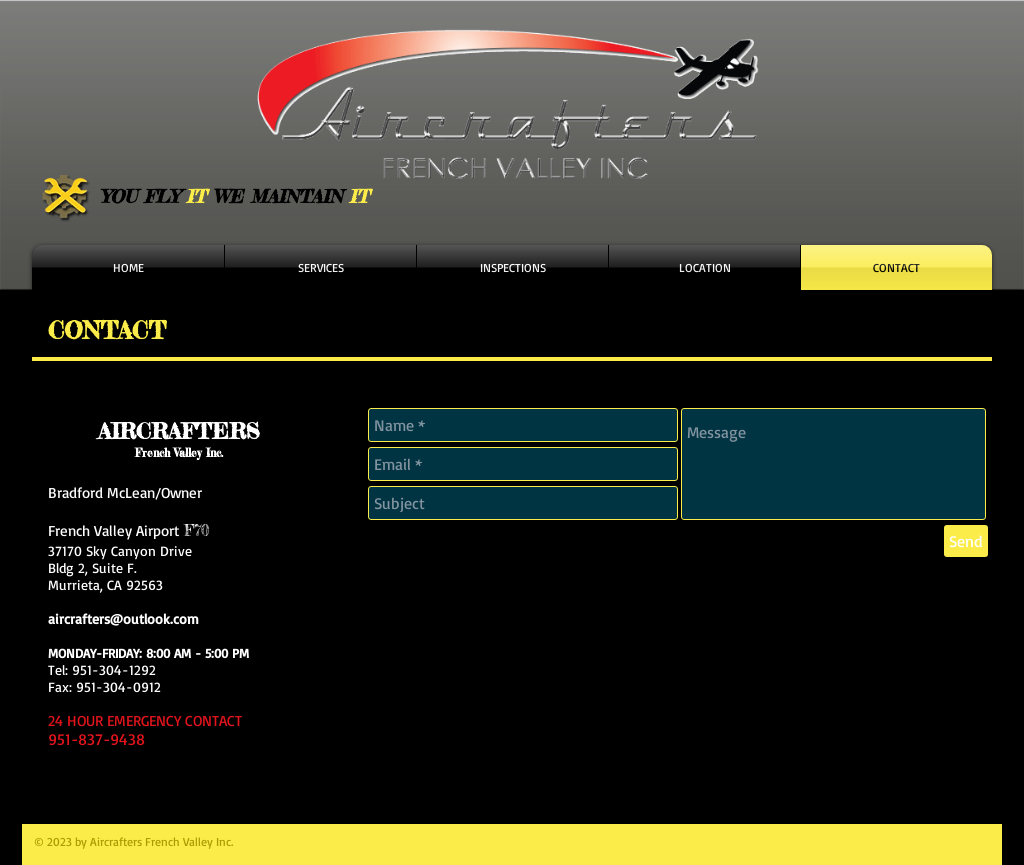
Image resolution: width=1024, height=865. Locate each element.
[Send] (966, 541)
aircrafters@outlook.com (123, 618)
